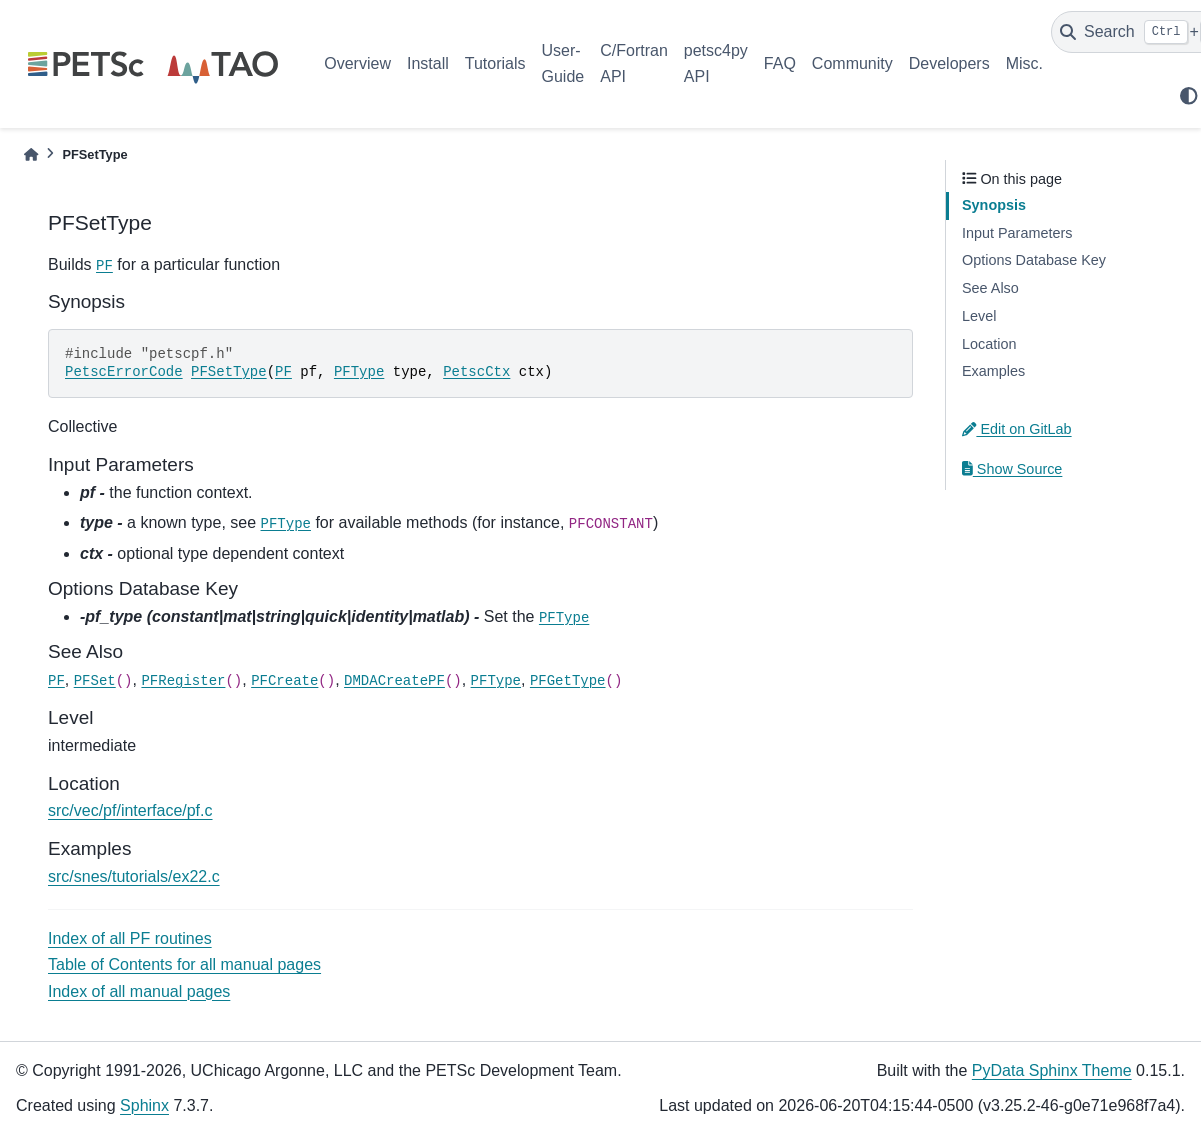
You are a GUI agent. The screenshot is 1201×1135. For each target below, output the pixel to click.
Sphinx (144, 1105)
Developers (949, 63)
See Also (990, 288)
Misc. (1024, 63)
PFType (359, 372)
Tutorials (495, 63)
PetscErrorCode (124, 372)
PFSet (95, 681)
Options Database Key (1034, 260)
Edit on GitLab (1017, 429)
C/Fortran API (634, 63)
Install (428, 63)
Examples (993, 371)
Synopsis (994, 205)
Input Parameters (1017, 233)
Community (852, 63)
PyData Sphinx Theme (1052, 1070)
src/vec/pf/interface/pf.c (130, 810)
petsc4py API (716, 63)
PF (104, 266)
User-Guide (563, 63)
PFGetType (568, 681)
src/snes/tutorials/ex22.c (134, 876)
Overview (357, 63)
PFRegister (183, 681)
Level (979, 316)
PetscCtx (476, 372)
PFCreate (284, 681)
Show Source (1012, 469)
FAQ (780, 63)
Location (989, 344)
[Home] (31, 154)
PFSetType (229, 372)
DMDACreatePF (394, 681)
